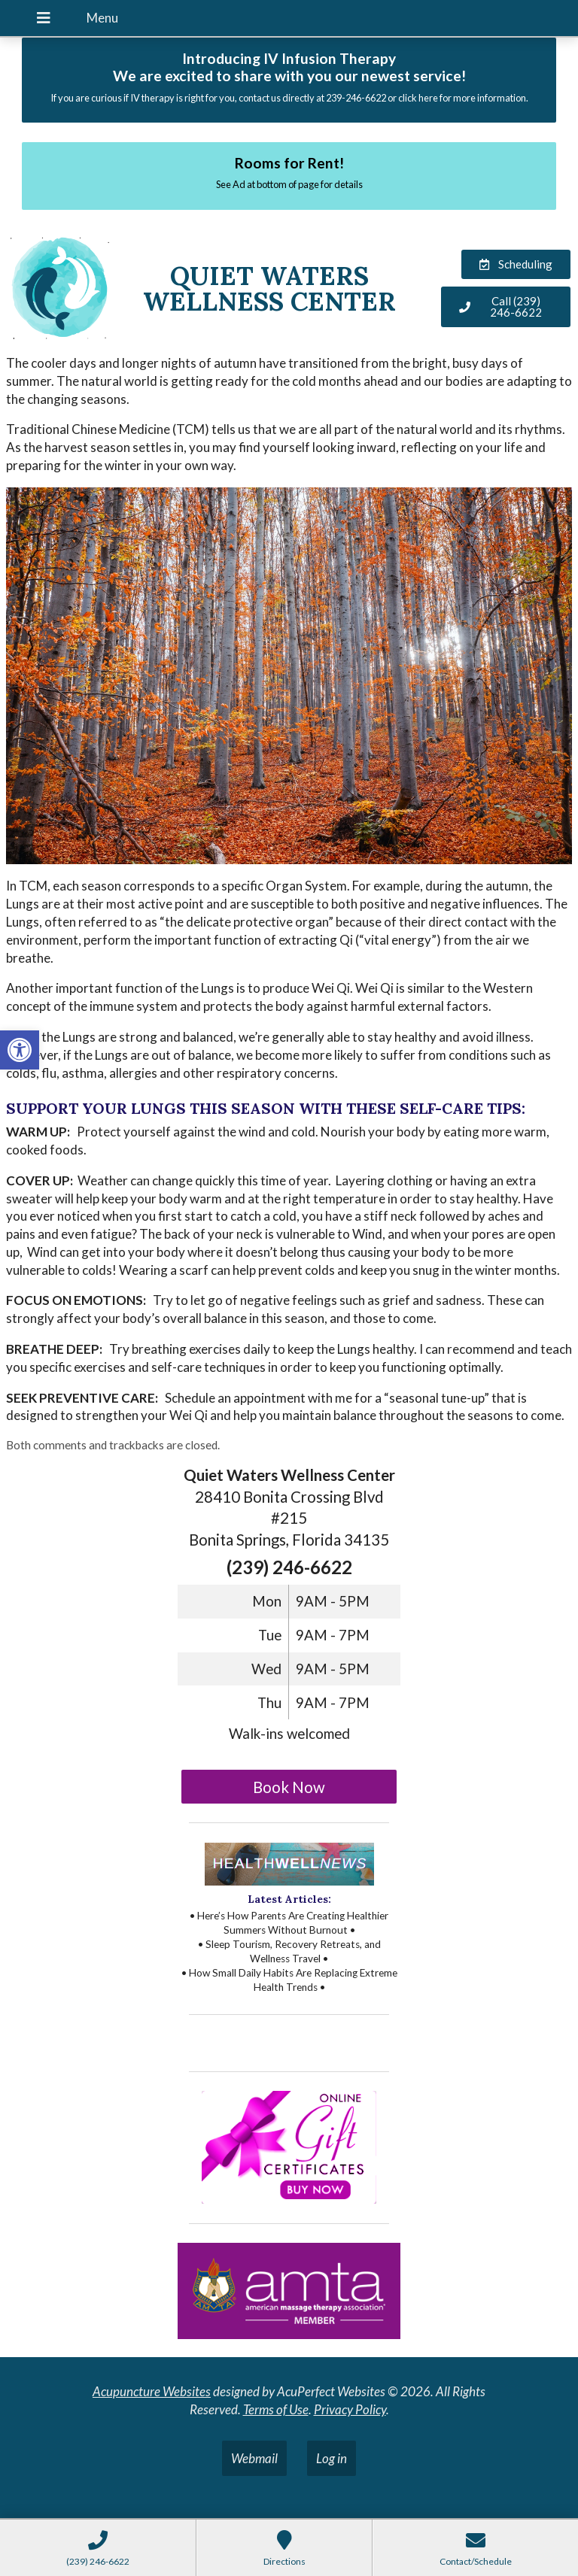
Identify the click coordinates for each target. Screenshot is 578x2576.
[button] (19, 1050)
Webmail (254, 2458)
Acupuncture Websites (152, 2391)
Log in (331, 2458)
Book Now (289, 1787)
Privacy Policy (350, 2409)
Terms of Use (276, 2409)
